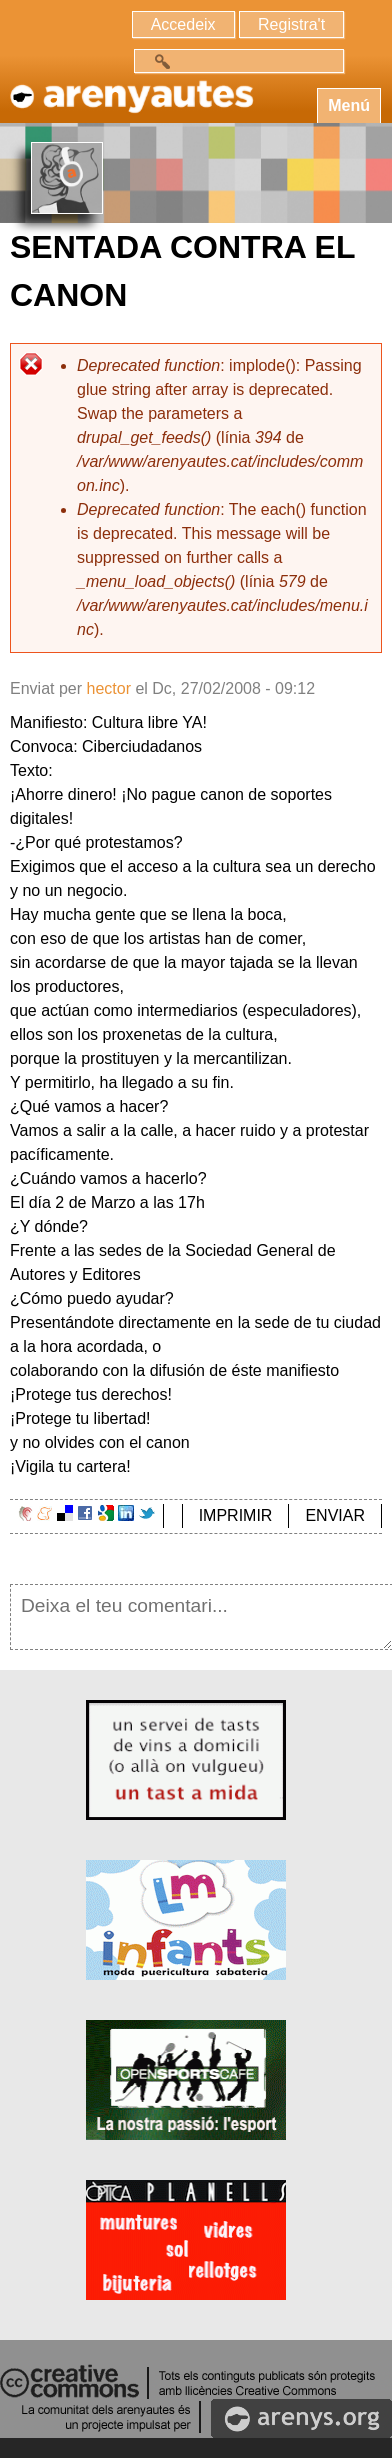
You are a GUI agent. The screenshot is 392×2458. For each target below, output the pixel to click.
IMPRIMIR (236, 1515)
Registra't (291, 24)
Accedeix (183, 24)
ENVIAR (335, 1515)
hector (108, 688)
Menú (349, 105)
